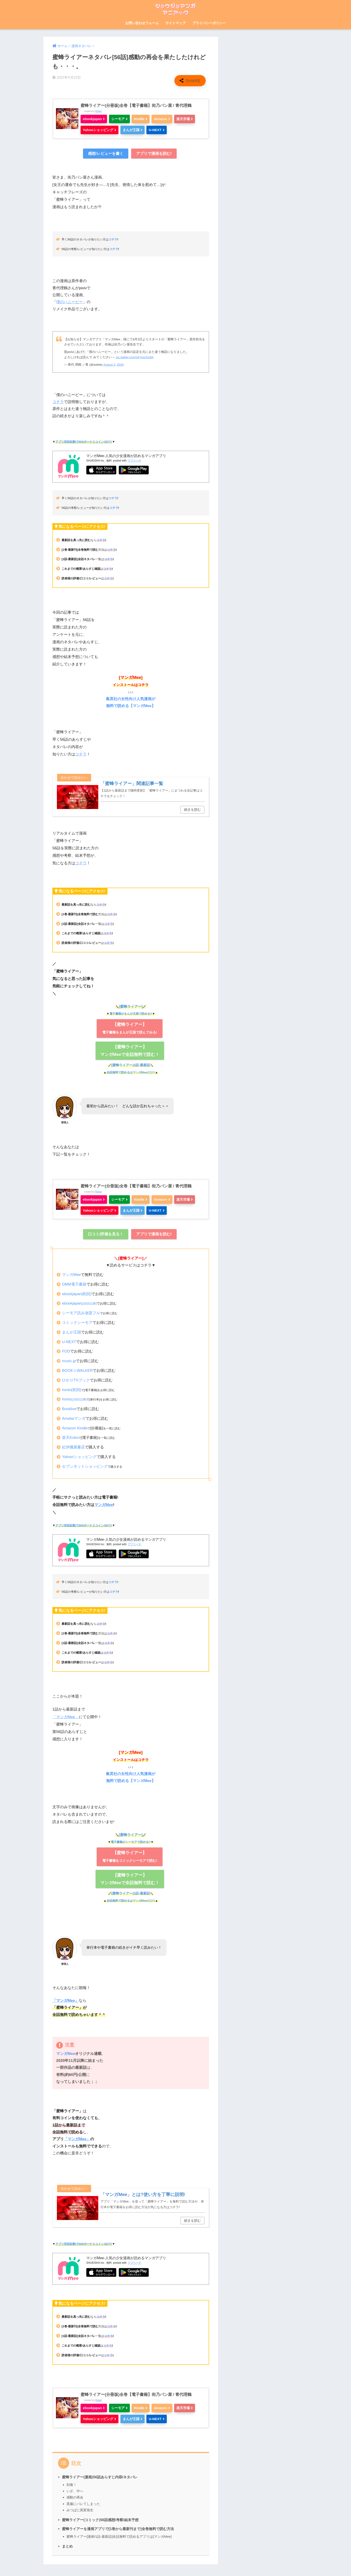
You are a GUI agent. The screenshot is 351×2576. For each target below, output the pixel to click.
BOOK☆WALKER (77, 1369)
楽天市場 (186, 119)
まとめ (67, 2544)
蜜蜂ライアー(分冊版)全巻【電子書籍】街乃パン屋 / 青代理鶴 (136, 105)
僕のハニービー (69, 301)
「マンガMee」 (65, 1715)
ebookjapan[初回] (77, 1292)
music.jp (69, 1360)
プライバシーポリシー (209, 23)
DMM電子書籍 (74, 1283)
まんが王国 (131, 129)
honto (74, 1398)
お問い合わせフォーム (142, 23)
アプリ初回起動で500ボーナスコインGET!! (83, 441)
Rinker (98, 111)
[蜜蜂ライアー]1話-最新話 (130, 1064)
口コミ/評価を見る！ (105, 1233)
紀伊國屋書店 (73, 1446)
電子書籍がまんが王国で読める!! (130, 1013)
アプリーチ (134, 460)
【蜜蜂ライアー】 (129, 1028)
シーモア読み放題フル (81, 1312)
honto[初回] (71, 1388)
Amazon (163, 119)
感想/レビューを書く (105, 153)
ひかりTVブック (76, 1379)
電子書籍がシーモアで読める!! (131, 1840)
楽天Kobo (70, 1436)
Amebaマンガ (74, 1417)
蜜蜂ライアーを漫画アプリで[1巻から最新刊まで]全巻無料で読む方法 (118, 2527)
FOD (66, 1350)
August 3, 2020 (113, 364)
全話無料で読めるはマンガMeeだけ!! (131, 1071)
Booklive (69, 1408)
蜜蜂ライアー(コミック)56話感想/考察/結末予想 (100, 2518)
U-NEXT (156, 129)
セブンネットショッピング (85, 1465)
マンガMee (71, 1273)
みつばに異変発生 (79, 2508)
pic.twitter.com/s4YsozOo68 (135, 356)
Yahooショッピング (98, 129)
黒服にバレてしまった (83, 2502)
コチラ (113, 238)
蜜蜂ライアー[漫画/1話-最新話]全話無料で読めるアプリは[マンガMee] (119, 2534)
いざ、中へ (74, 2489)
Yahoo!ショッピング (79, 1456)
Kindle (141, 119)
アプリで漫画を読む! (154, 153)
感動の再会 (74, 2495)
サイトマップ (175, 23)
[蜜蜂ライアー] (131, 1006)
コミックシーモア (77, 1321)
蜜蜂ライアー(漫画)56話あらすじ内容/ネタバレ (99, 2475)
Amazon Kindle (75, 1427)
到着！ (71, 2483)
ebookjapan (92, 119)
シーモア (119, 119)
